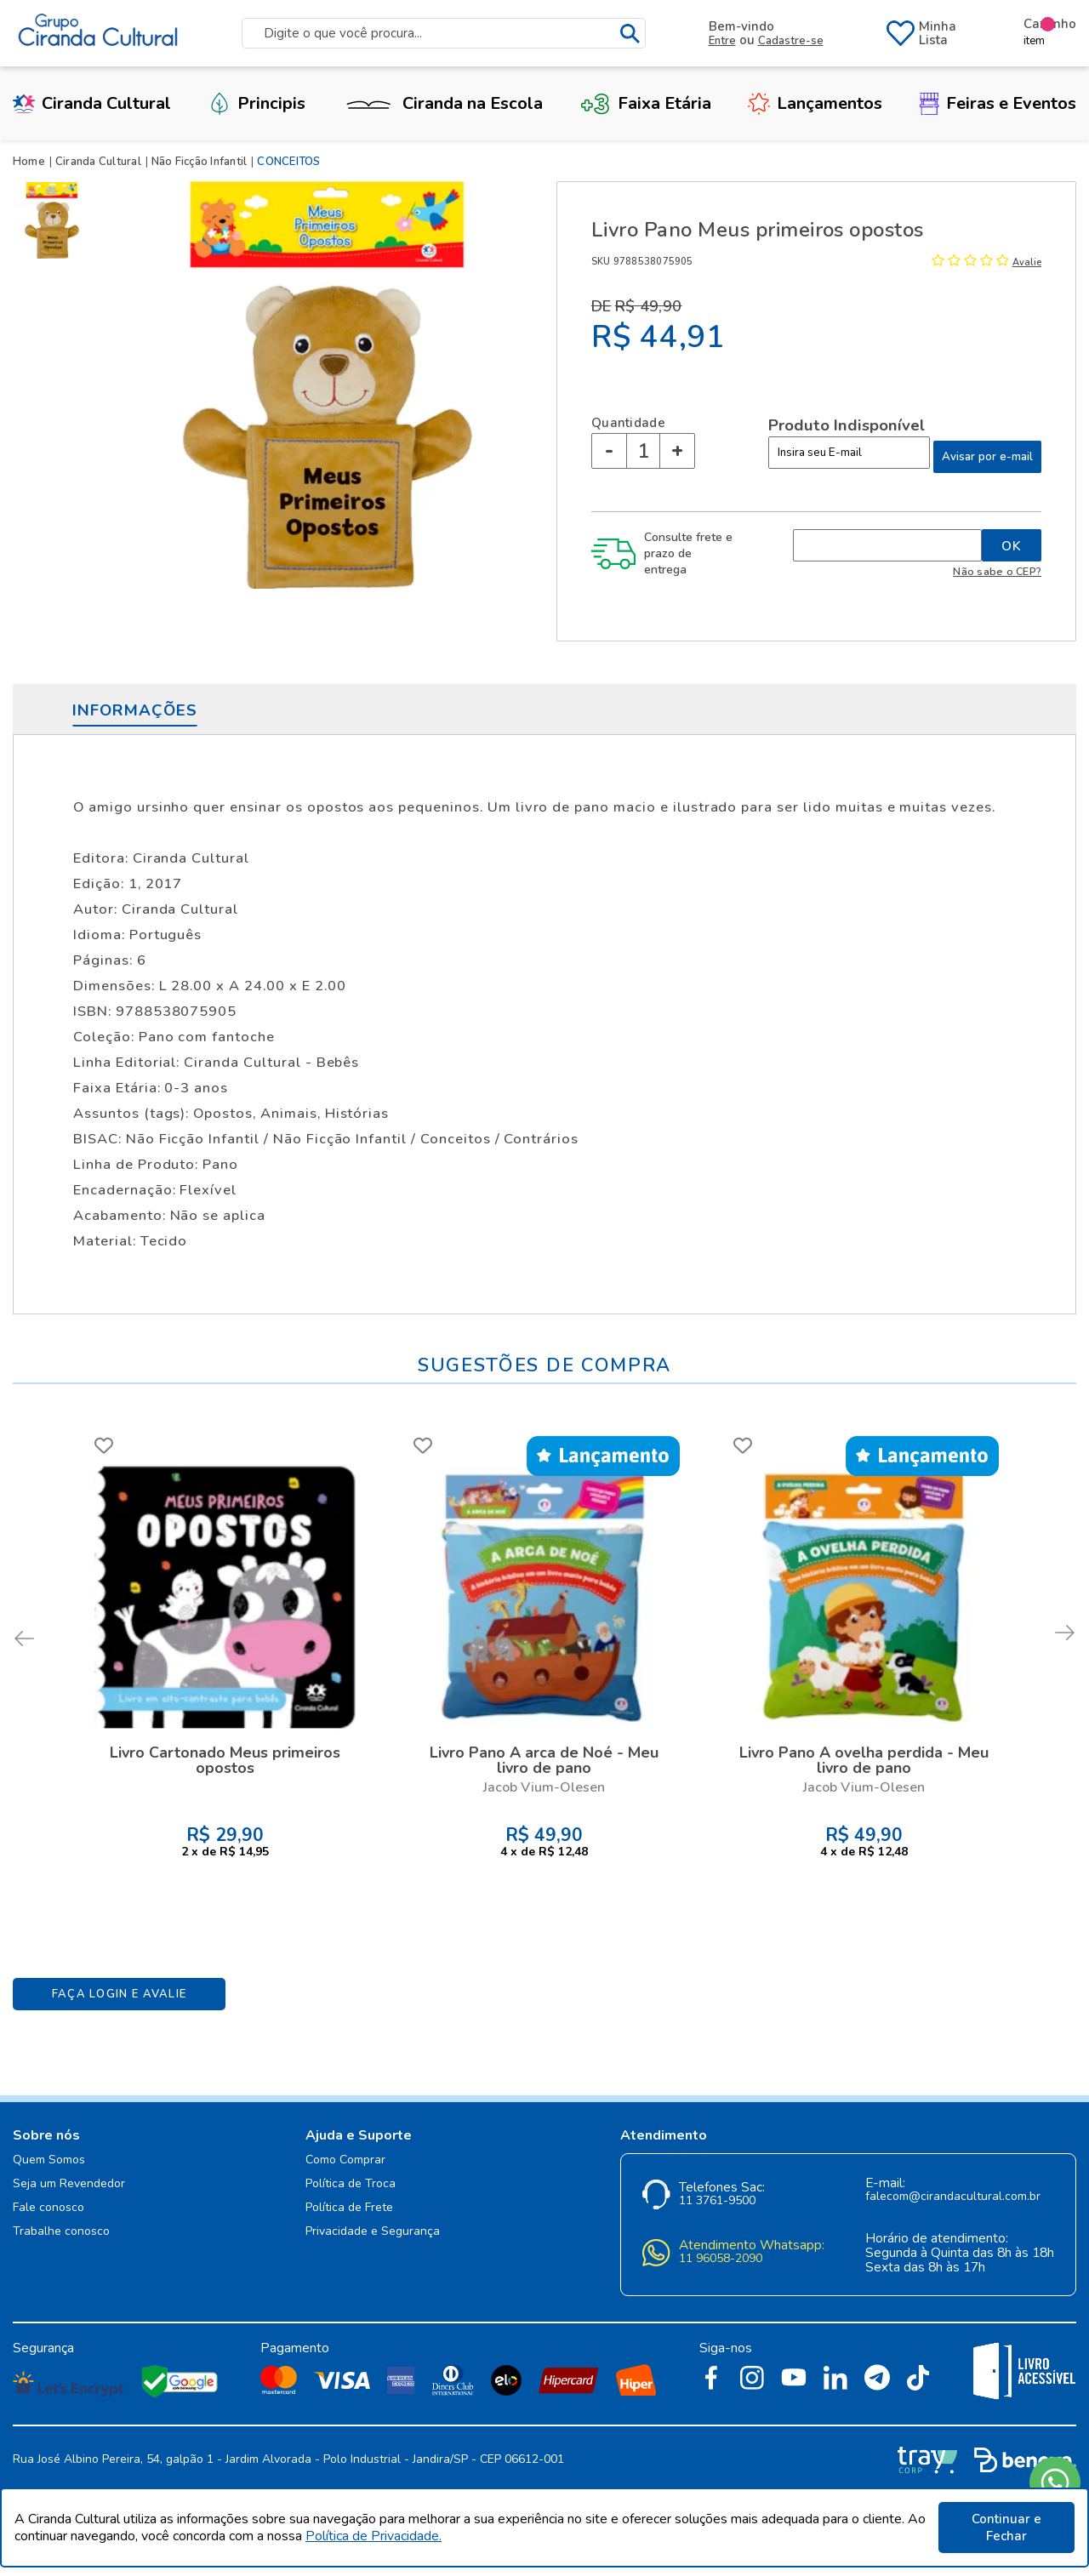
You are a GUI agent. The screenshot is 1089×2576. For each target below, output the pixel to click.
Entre (722, 40)
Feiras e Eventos (998, 103)
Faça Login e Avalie (119, 1994)
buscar (630, 33)
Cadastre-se (791, 40)
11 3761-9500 (717, 2201)
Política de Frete (349, 2208)
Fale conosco (48, 2208)
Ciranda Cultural (92, 103)
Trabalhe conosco (61, 2232)
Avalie (1026, 262)
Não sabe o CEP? (997, 571)
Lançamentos (815, 103)
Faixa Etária (645, 103)
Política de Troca (350, 2184)
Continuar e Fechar (1006, 2527)
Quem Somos (49, 2160)
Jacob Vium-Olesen (544, 1787)
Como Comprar (345, 2160)
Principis (256, 103)
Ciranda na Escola (442, 103)
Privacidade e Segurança (372, 2232)
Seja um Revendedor (69, 2184)
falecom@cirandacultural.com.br (953, 2197)
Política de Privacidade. (373, 2536)
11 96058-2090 (720, 2259)
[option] (55, 220)
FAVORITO (103, 1445)
